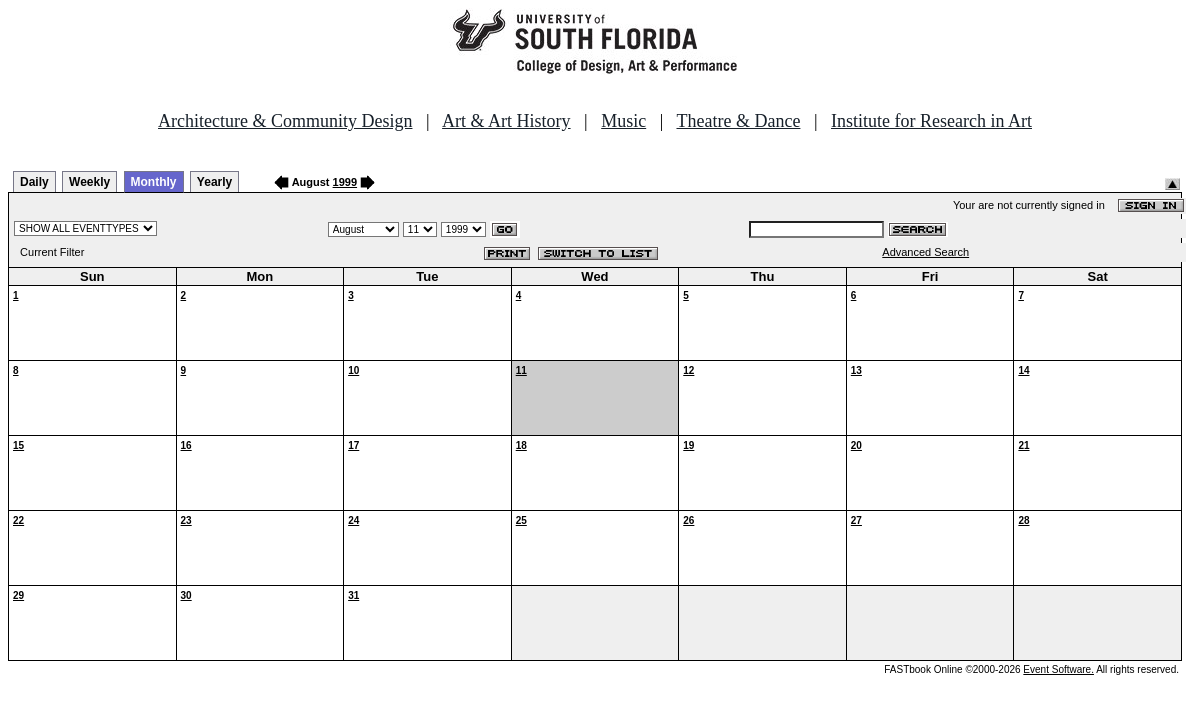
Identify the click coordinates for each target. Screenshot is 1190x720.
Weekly (89, 182)
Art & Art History (506, 121)
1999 (345, 182)
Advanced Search (925, 252)
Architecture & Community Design (285, 121)
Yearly (214, 182)
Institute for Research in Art (931, 121)
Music (623, 121)
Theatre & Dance (738, 121)
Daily (34, 182)
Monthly (154, 182)
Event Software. (1058, 669)
